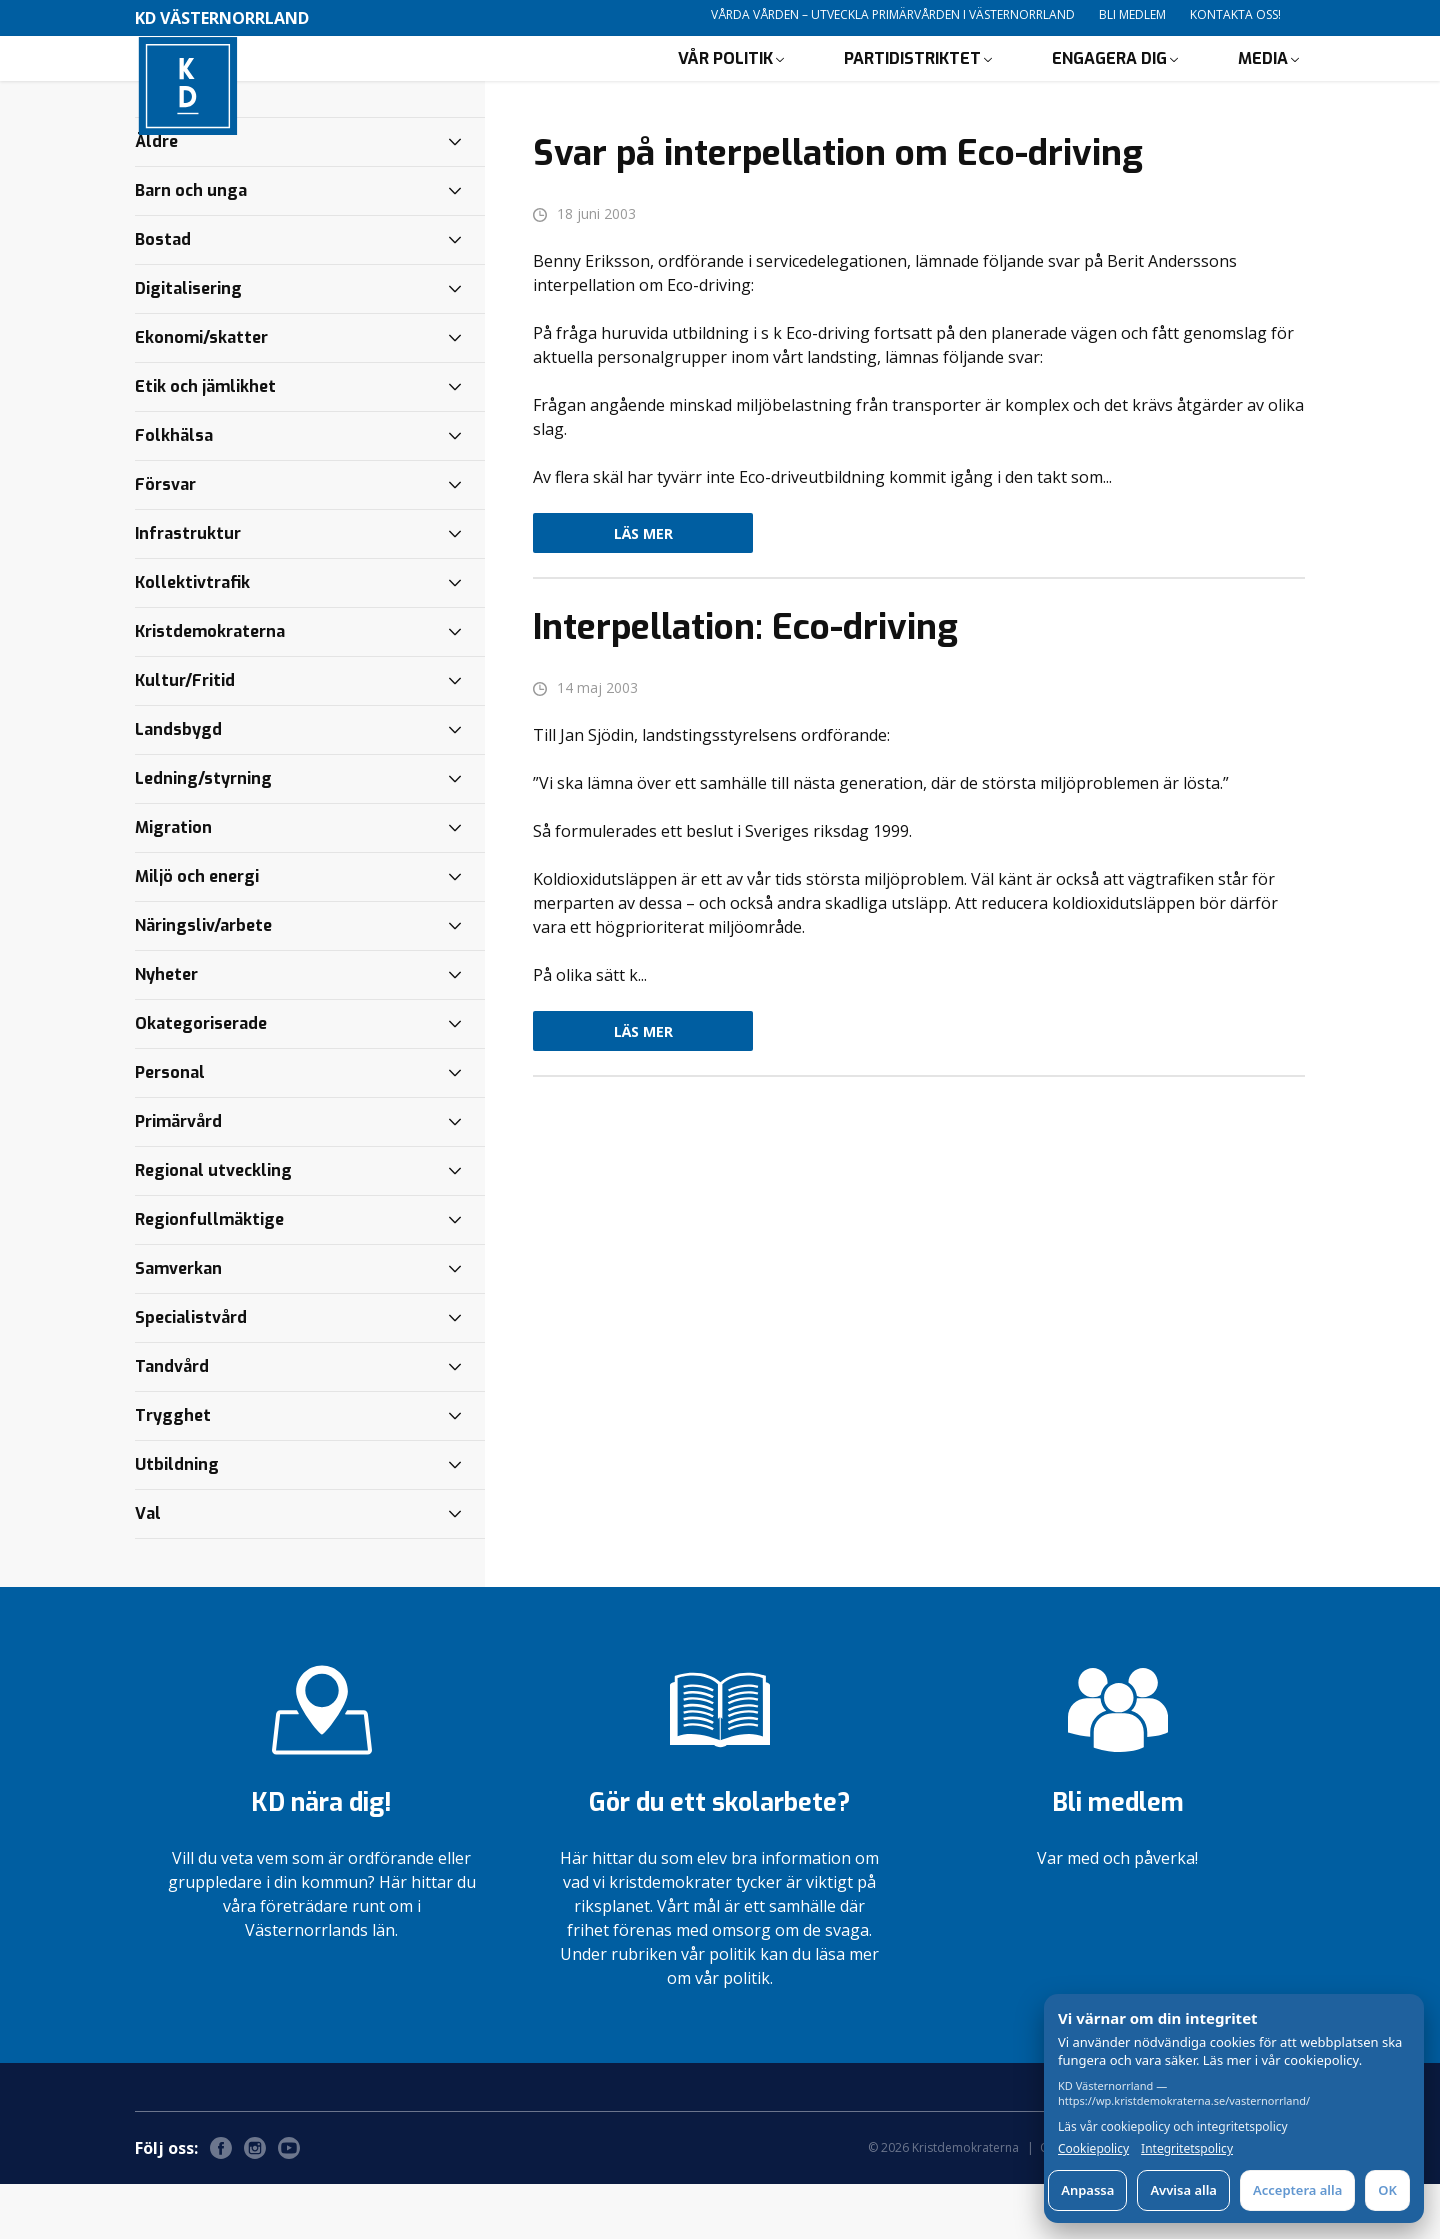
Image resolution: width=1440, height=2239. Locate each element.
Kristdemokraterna (210, 686)
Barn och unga (191, 245)
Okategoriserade (201, 1078)
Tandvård (172, 1421)
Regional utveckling (213, 1225)
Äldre (156, 196)
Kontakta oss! (1235, 14)
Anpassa (1087, 2190)
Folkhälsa (174, 490)
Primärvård (178, 1176)
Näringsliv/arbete (203, 980)
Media (1263, 85)
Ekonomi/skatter (201, 392)
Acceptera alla (1297, 2190)
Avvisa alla (1183, 2190)
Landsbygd (178, 784)
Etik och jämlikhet (205, 441)
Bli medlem (1132, 14)
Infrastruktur (188, 588)
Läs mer (643, 588)
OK (1387, 2190)
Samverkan (178, 1323)
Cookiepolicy (1093, 2149)
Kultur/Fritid (185, 735)
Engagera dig (1109, 85)
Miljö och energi (197, 931)
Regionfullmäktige (209, 1274)
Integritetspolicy (1187, 2149)
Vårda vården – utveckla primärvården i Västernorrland (893, 14)
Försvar (165, 539)
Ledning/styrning (203, 833)
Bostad (163, 294)
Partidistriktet (912, 85)
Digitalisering (188, 343)
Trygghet (173, 1470)
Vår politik (725, 85)
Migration (173, 882)
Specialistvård (191, 1372)
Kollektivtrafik (192, 637)
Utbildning (177, 1519)
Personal (170, 1127)
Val (148, 1568)
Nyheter (166, 1029)
